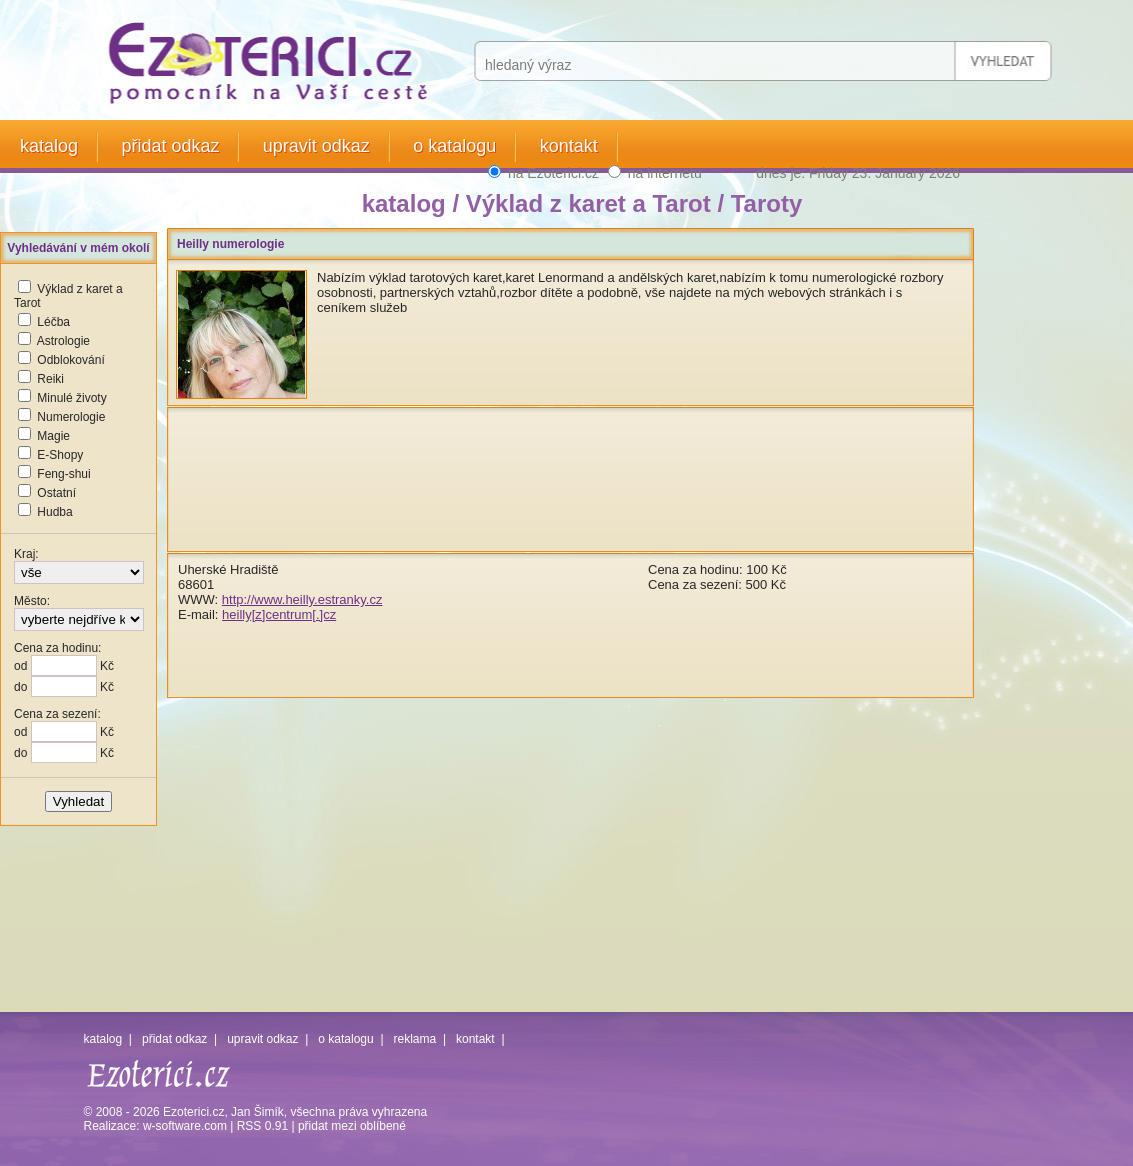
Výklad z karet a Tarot (588, 203)
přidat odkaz (170, 146)
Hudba (54, 512)
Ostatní (56, 493)
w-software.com (185, 1126)
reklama (415, 1039)
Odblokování (70, 360)
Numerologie (71, 417)
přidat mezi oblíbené (352, 1126)
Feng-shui (63, 474)
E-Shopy (60, 455)
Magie (53, 436)
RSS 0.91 (262, 1126)
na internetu (665, 173)
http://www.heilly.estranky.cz (302, 599)
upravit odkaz (316, 146)
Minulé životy (71, 398)
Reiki (50, 379)
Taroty (767, 203)
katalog (49, 146)
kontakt (569, 146)
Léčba (53, 322)
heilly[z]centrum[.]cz (279, 614)
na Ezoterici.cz (553, 173)
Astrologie (63, 341)
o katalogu (454, 146)
